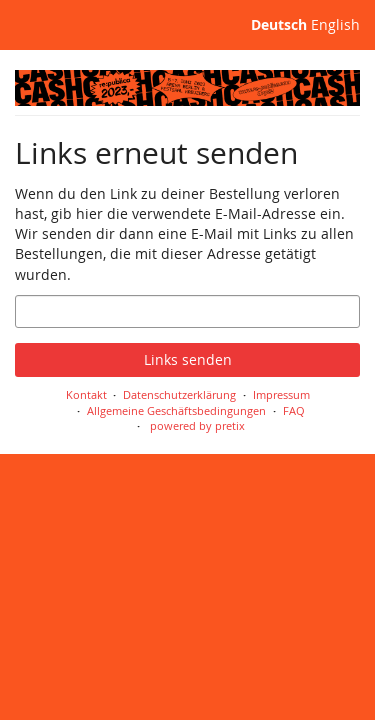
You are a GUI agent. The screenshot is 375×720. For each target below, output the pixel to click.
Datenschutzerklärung (179, 394)
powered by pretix (197, 425)
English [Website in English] (335, 24)
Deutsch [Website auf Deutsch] (279, 24)
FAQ (294, 410)
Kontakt (86, 394)
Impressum (281, 394)
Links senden (188, 359)
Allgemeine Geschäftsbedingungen (176, 410)
